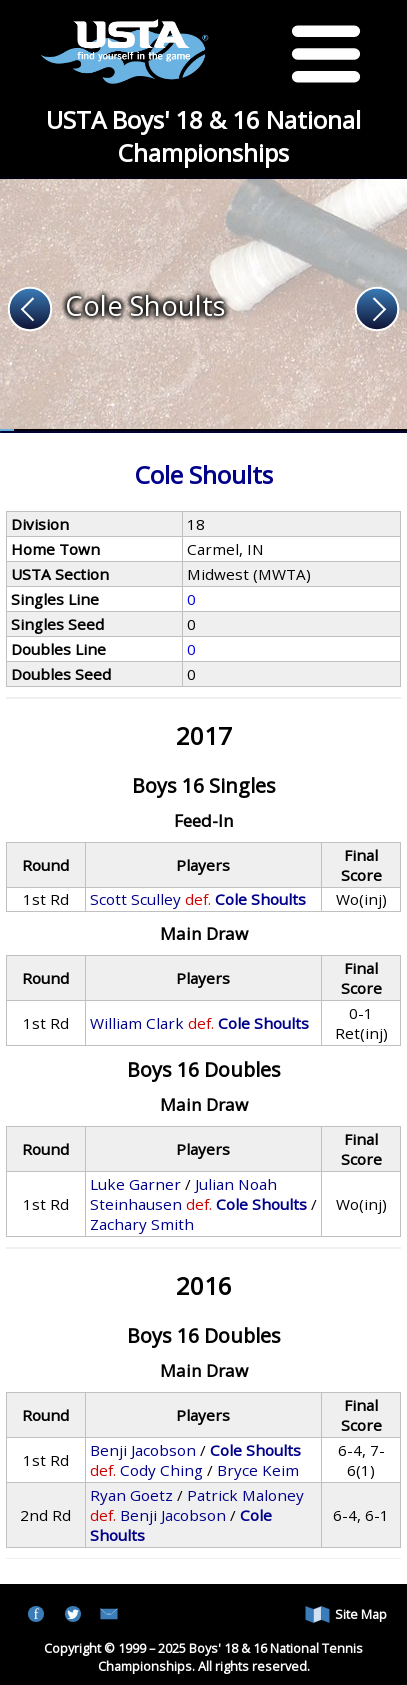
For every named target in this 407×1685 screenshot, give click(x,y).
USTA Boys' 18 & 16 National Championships (203, 136)
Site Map (346, 1614)
